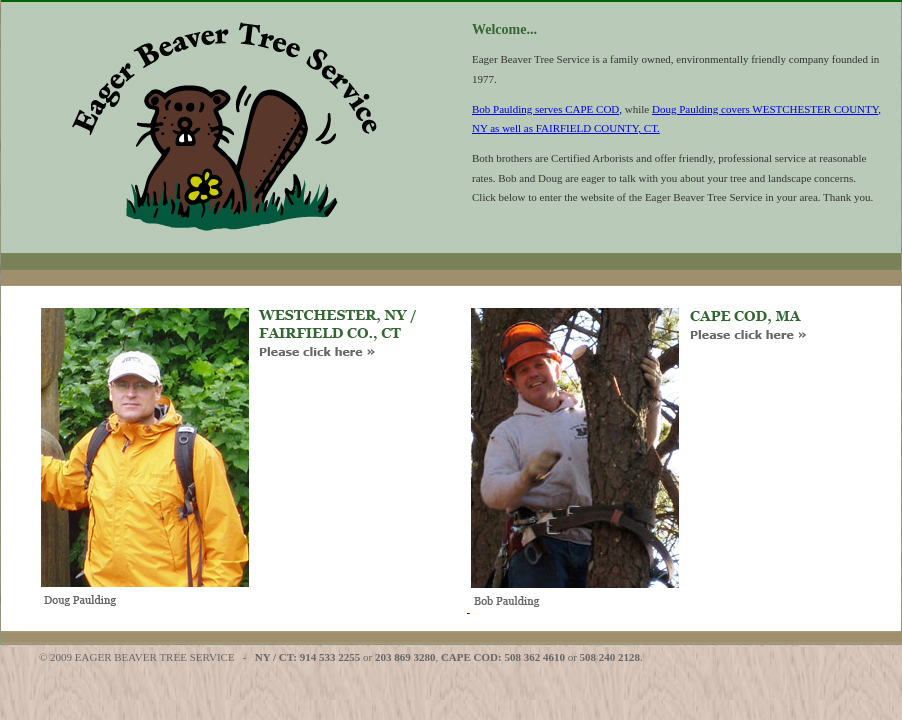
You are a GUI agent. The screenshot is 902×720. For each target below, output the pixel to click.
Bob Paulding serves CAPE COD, (547, 109)
